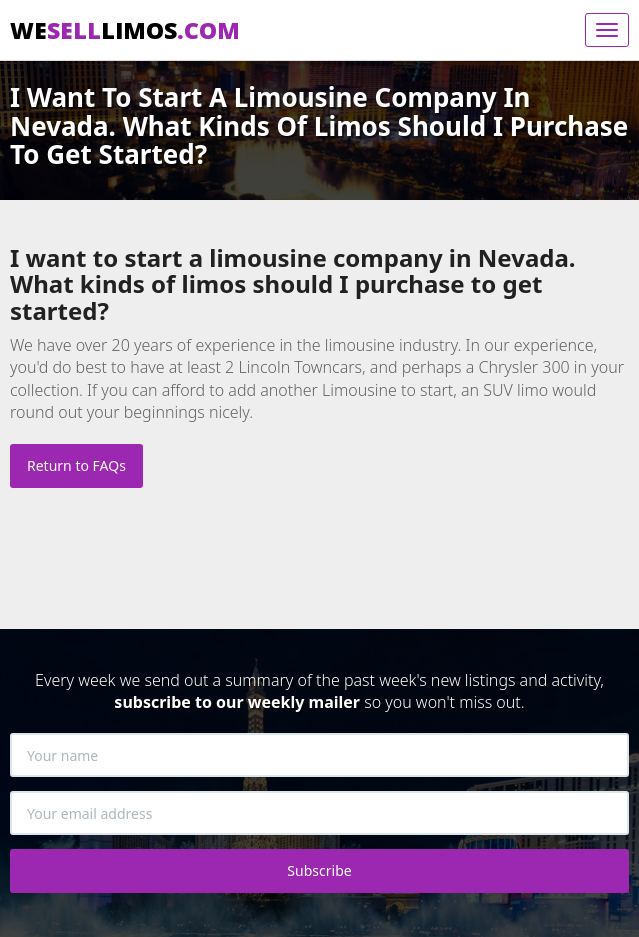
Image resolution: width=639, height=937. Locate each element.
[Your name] (319, 755)
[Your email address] (319, 813)
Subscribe (319, 870)
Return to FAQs (76, 465)
